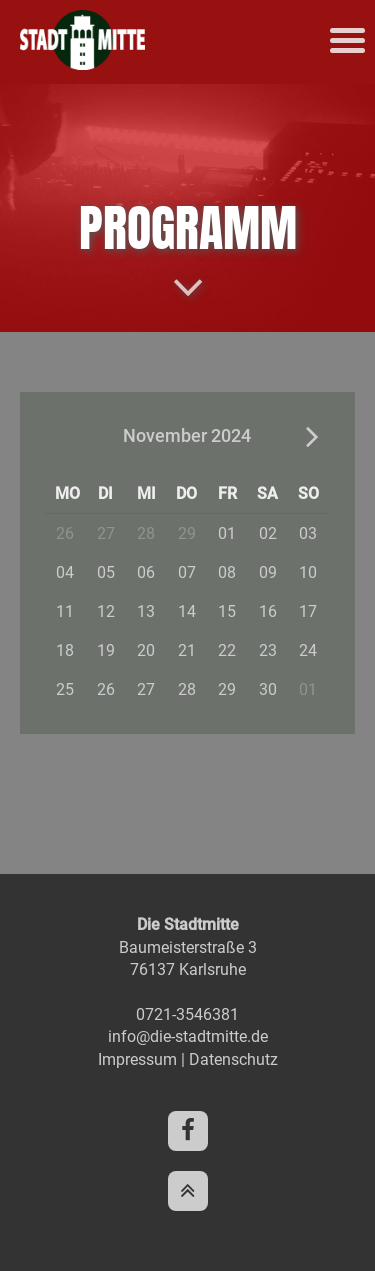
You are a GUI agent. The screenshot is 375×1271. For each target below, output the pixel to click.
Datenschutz (233, 1059)
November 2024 (187, 435)
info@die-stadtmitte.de (188, 1036)
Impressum (137, 1059)
